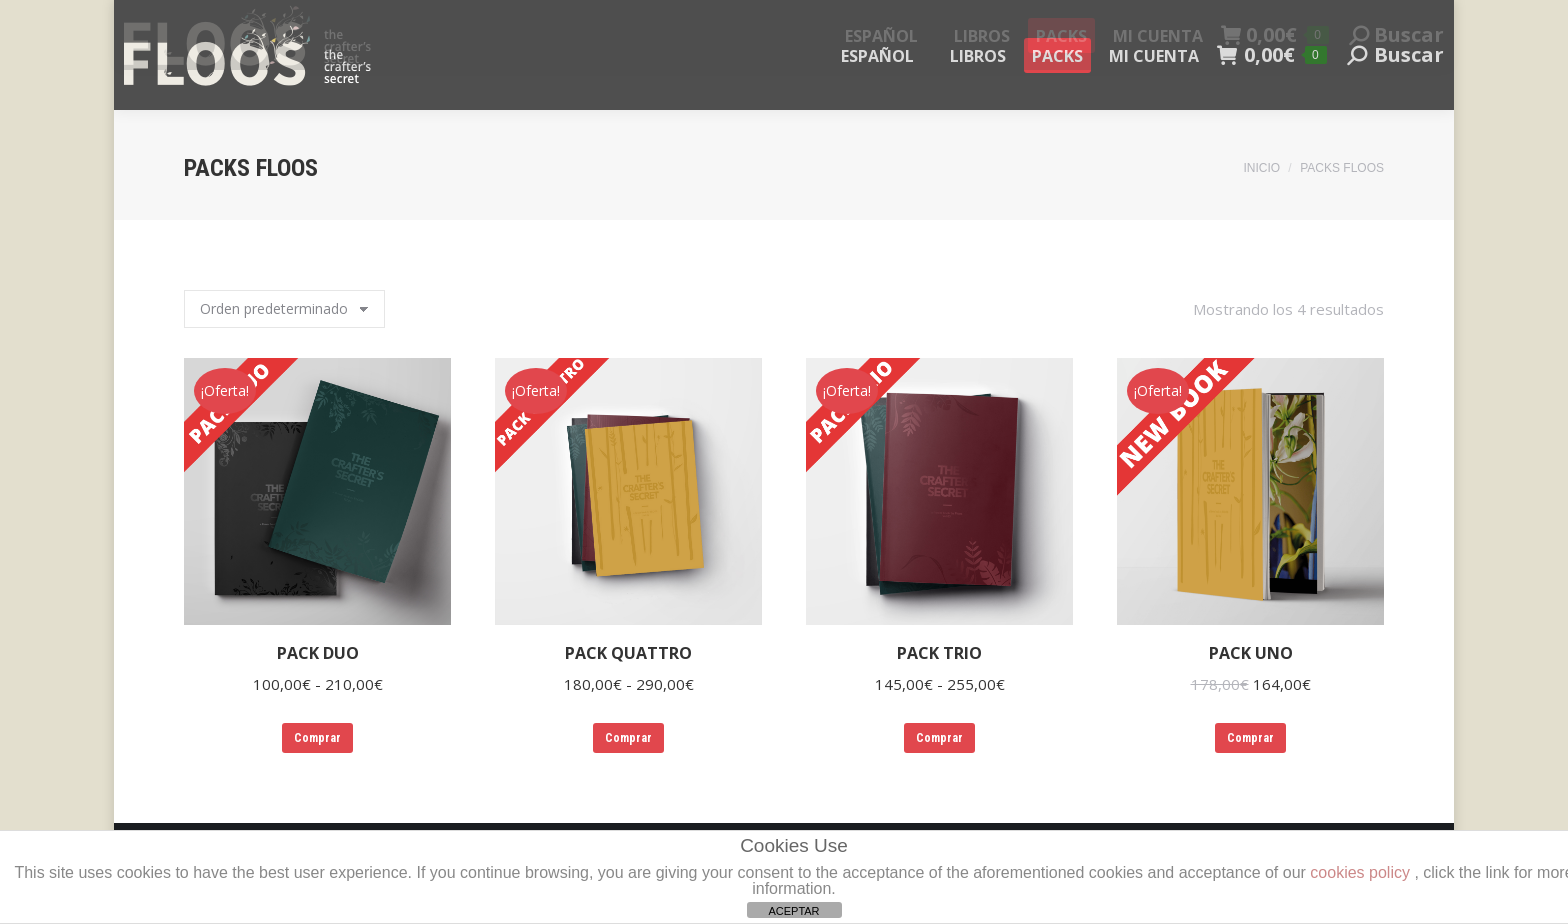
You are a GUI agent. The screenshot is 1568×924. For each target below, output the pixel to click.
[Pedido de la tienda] (284, 309)
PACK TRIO (939, 653)
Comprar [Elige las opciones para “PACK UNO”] (1250, 738)
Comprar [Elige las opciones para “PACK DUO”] (317, 738)
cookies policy (1360, 872)
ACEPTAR (793, 911)
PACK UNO (1251, 653)
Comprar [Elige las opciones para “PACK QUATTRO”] (628, 738)
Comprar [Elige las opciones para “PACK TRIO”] (939, 738)
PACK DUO (318, 653)
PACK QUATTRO (628, 653)
